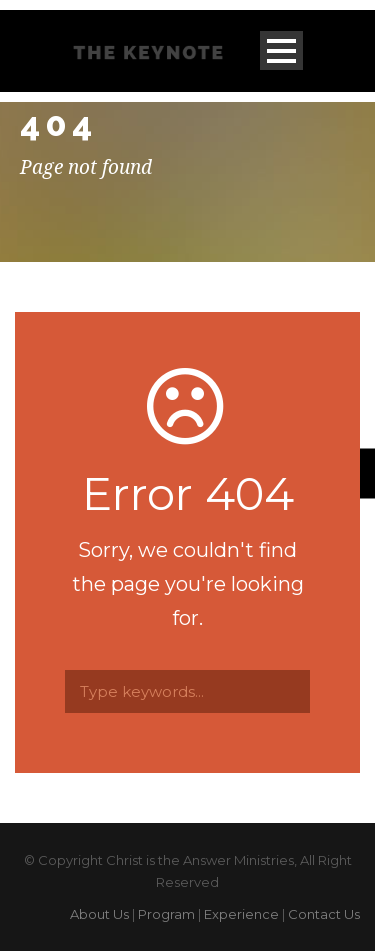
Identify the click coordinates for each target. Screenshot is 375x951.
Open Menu (281, 50)
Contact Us (324, 914)
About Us (99, 914)
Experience (241, 914)
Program (166, 914)
